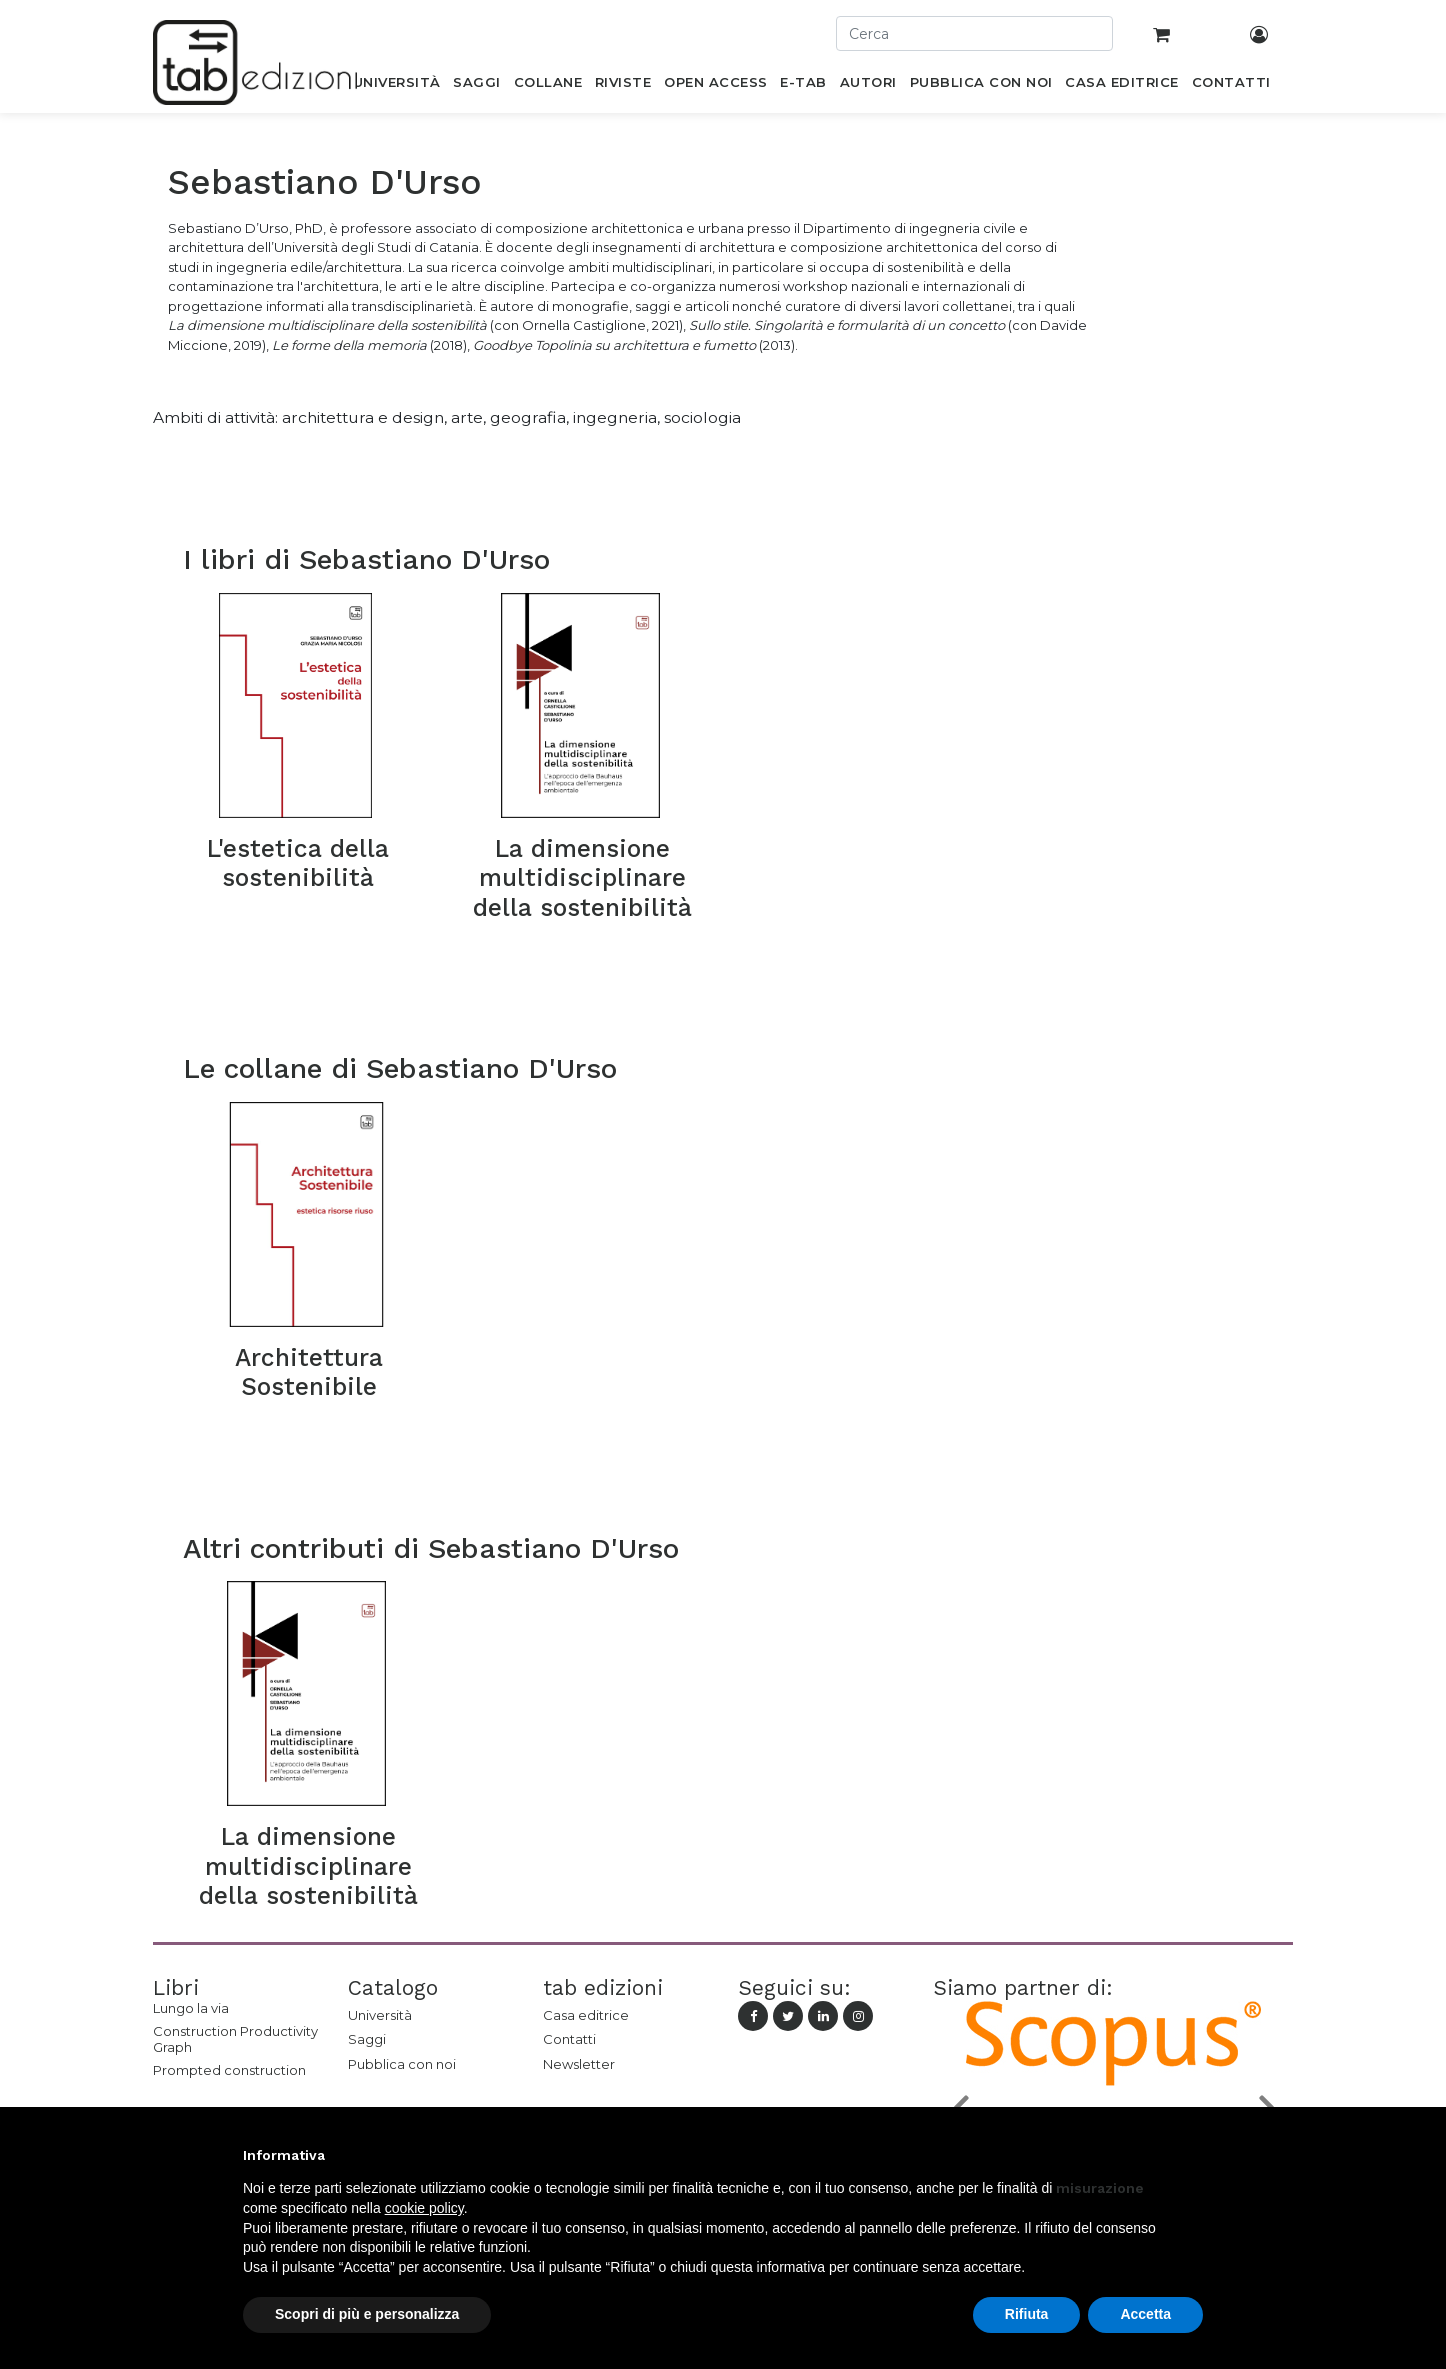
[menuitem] (396, 86)
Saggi (367, 2039)
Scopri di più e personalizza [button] (367, 2314)
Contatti (569, 2039)
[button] (1193, 2155)
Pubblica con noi (402, 2064)
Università (380, 2015)
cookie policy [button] (424, 2208)
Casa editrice (586, 2015)
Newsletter (579, 2064)
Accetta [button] (1145, 2314)
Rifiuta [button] (1027, 2314)
